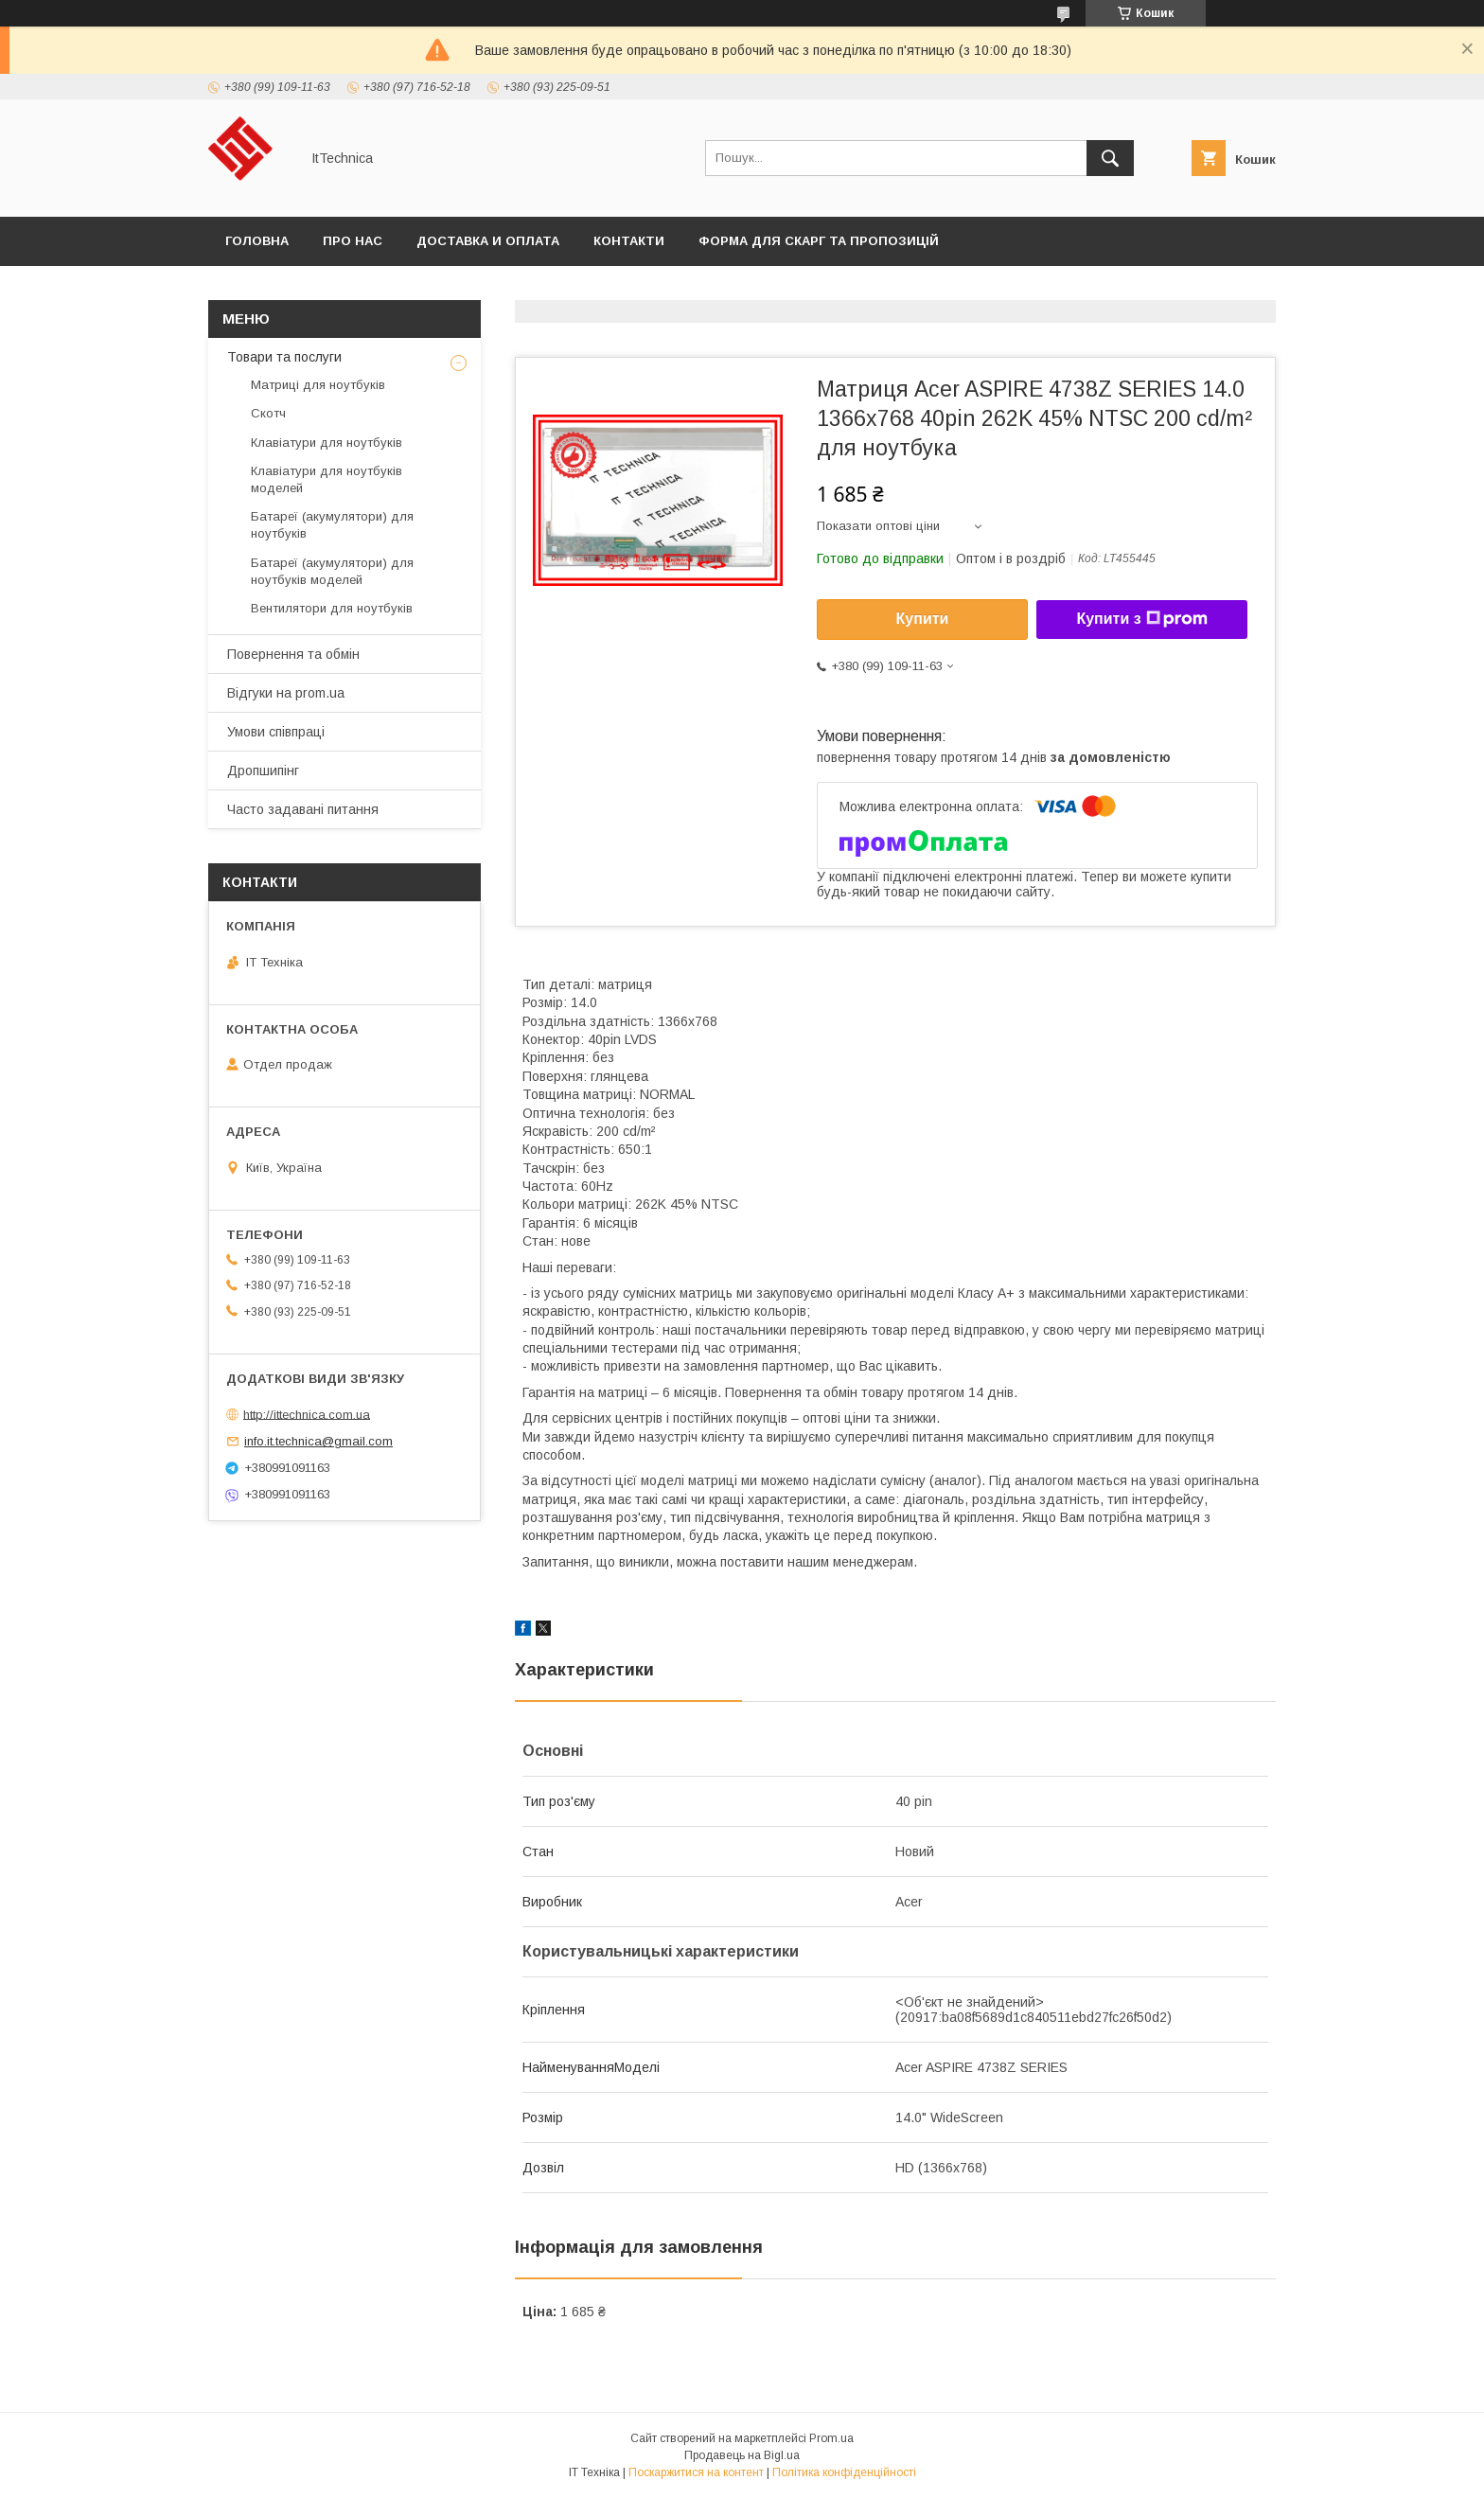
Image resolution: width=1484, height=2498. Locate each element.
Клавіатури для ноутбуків (326, 442)
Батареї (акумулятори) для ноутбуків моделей (332, 571)
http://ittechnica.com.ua (306, 1414)
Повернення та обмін (293, 654)
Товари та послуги (284, 356)
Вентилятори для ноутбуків (332, 608)
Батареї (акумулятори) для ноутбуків (332, 524)
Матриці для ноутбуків (318, 385)
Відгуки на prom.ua (285, 692)
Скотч (268, 413)
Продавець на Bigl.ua (742, 2455)
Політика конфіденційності (844, 2472)
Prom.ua (831, 2438)
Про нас (352, 241)
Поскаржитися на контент (696, 2472)
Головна (257, 241)
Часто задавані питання (303, 809)
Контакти (628, 241)
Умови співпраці (276, 731)
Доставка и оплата (487, 241)
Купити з (1141, 619)
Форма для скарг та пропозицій (818, 241)
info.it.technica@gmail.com (318, 1441)
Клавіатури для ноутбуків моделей (326, 479)
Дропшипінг (263, 770)
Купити (922, 619)
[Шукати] (1110, 158)
